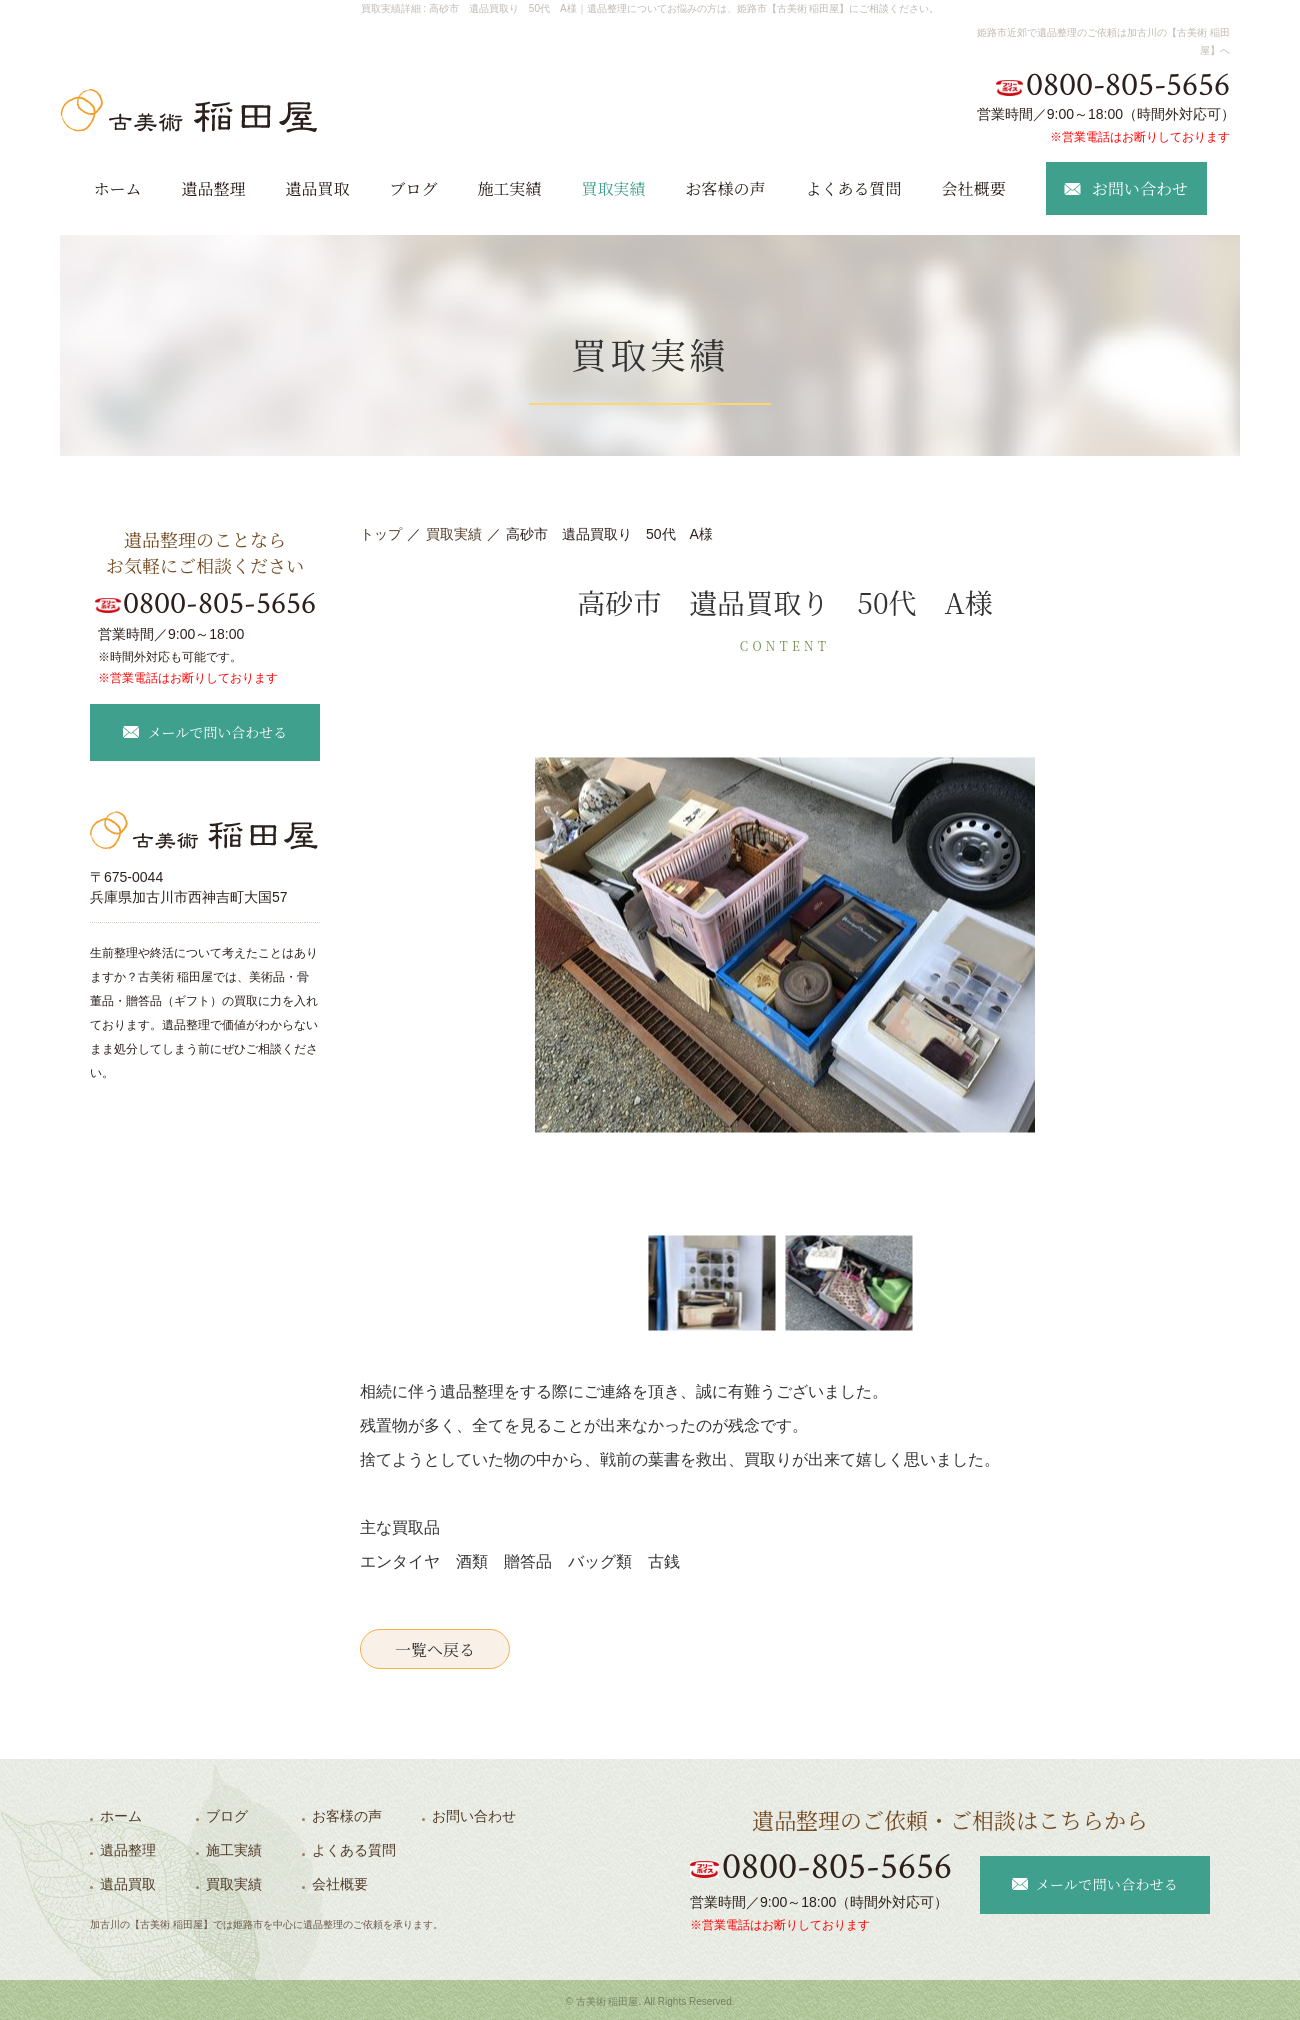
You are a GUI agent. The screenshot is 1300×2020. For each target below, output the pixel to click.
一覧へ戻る (435, 1649)
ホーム (117, 188)
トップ (381, 534)
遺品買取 (317, 188)
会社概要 (974, 188)
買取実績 (614, 188)
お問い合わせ (474, 1816)
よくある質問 (854, 188)
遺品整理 (213, 188)
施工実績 (509, 188)
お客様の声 (726, 188)
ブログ (413, 188)
